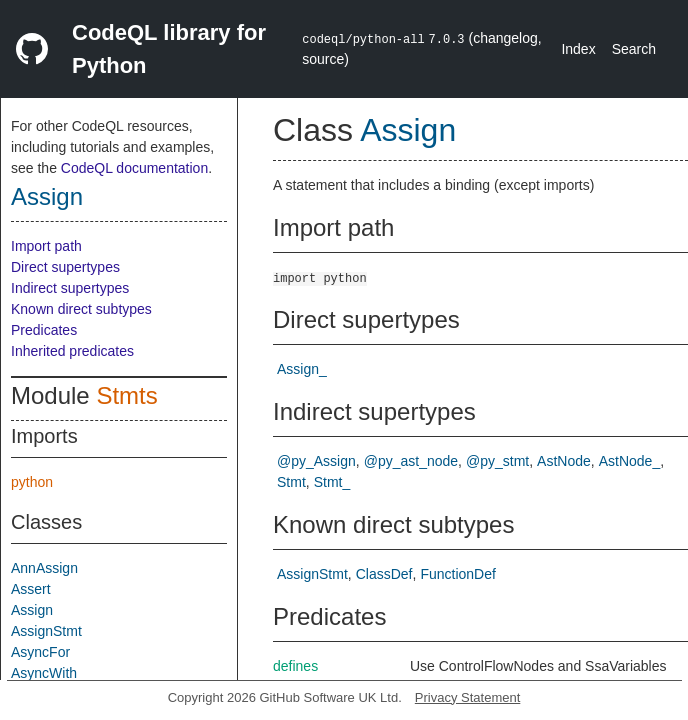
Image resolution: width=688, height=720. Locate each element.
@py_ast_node (411, 461)
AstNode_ (629, 461)
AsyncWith (44, 673)
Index (578, 49)
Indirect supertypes (70, 288)
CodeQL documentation (134, 168)
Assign (47, 196)
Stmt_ (332, 482)
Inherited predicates (72, 351)
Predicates (44, 330)
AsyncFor (40, 652)
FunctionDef (457, 574)
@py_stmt (497, 461)
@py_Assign (316, 461)
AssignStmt (46, 631)
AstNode (564, 461)
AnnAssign (44, 568)
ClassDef (384, 574)
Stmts (126, 395)
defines (295, 666)
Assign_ (302, 369)
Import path (46, 246)
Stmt (291, 482)
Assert (31, 589)
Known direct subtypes (81, 309)
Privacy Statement (468, 697)
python (32, 482)
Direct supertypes (65, 267)
